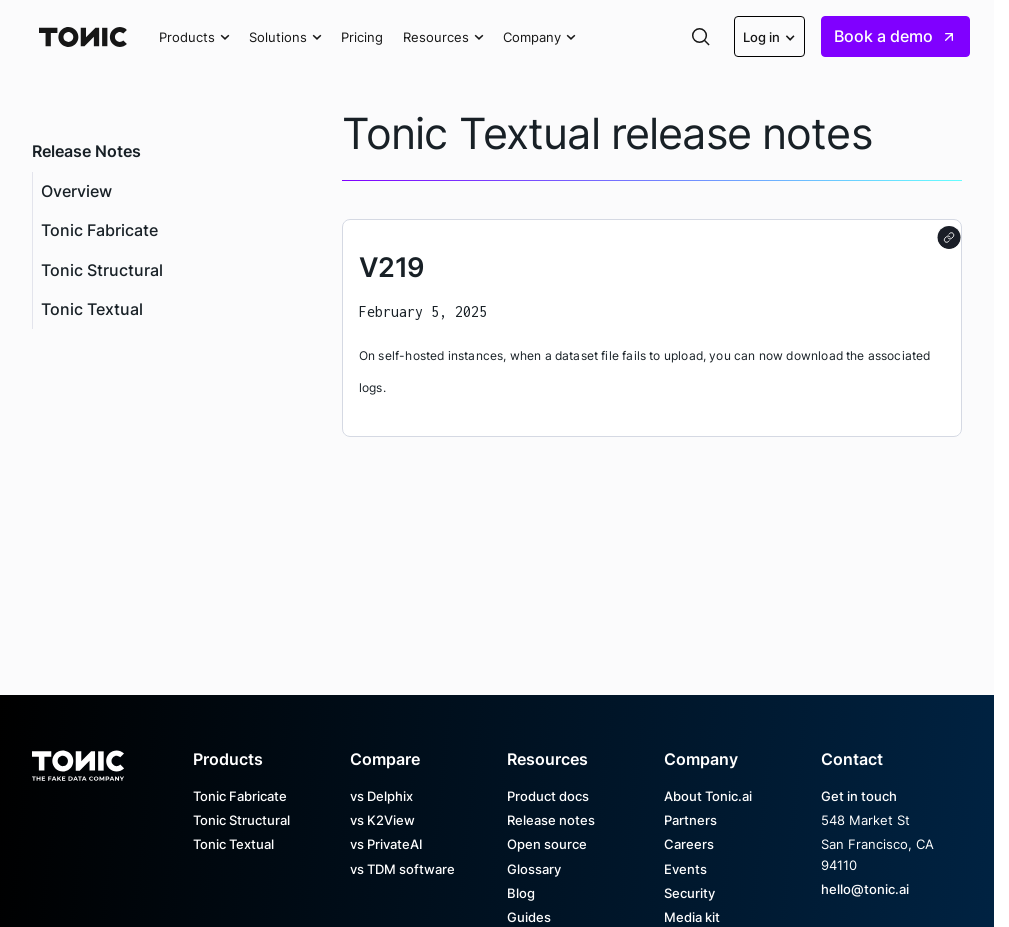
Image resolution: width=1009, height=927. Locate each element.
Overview (76, 191)
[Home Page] (83, 37)
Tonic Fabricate (99, 230)
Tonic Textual (92, 309)
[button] (194, 36)
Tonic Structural (102, 270)
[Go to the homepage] (78, 759)
